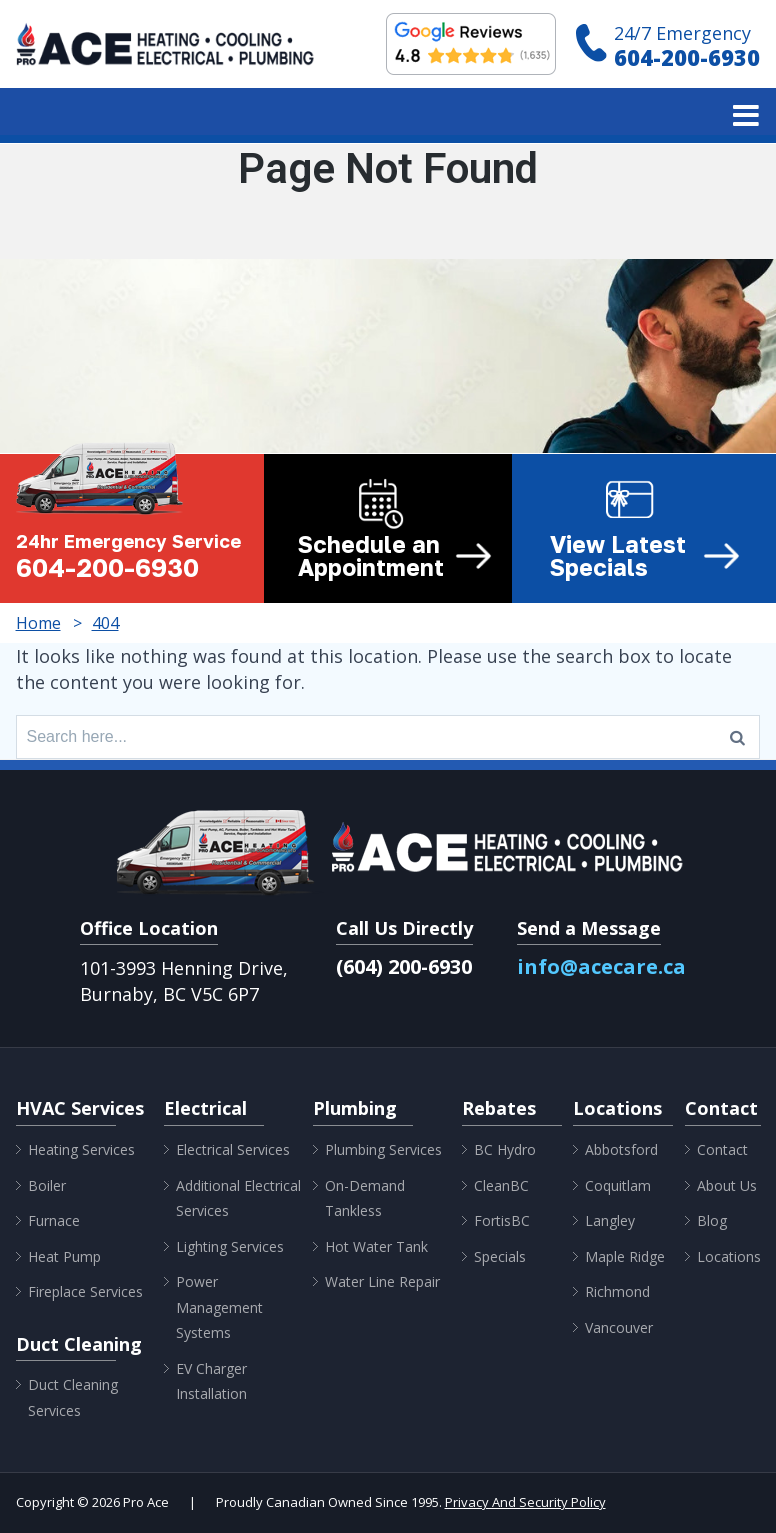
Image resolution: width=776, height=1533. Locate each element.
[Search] (737, 737)
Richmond (617, 1291)
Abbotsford (621, 1149)
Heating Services (81, 1149)
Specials (500, 1256)
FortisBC (502, 1220)
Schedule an (395, 556)
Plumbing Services (383, 1149)
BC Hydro (505, 1149)
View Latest (645, 556)
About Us (727, 1185)
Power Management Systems (219, 1307)
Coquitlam (618, 1185)
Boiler (47, 1185)
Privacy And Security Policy (525, 1502)
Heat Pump (64, 1256)
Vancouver (619, 1327)
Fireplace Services (85, 1291)
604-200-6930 (687, 57)
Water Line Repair (382, 1281)
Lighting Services (230, 1246)
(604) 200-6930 (404, 966)
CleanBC (501, 1185)
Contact (722, 1149)
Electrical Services (233, 1149)
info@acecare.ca (601, 966)
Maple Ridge (625, 1256)
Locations (729, 1256)
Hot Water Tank (376, 1246)
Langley (610, 1220)
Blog (712, 1220)
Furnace (54, 1220)
